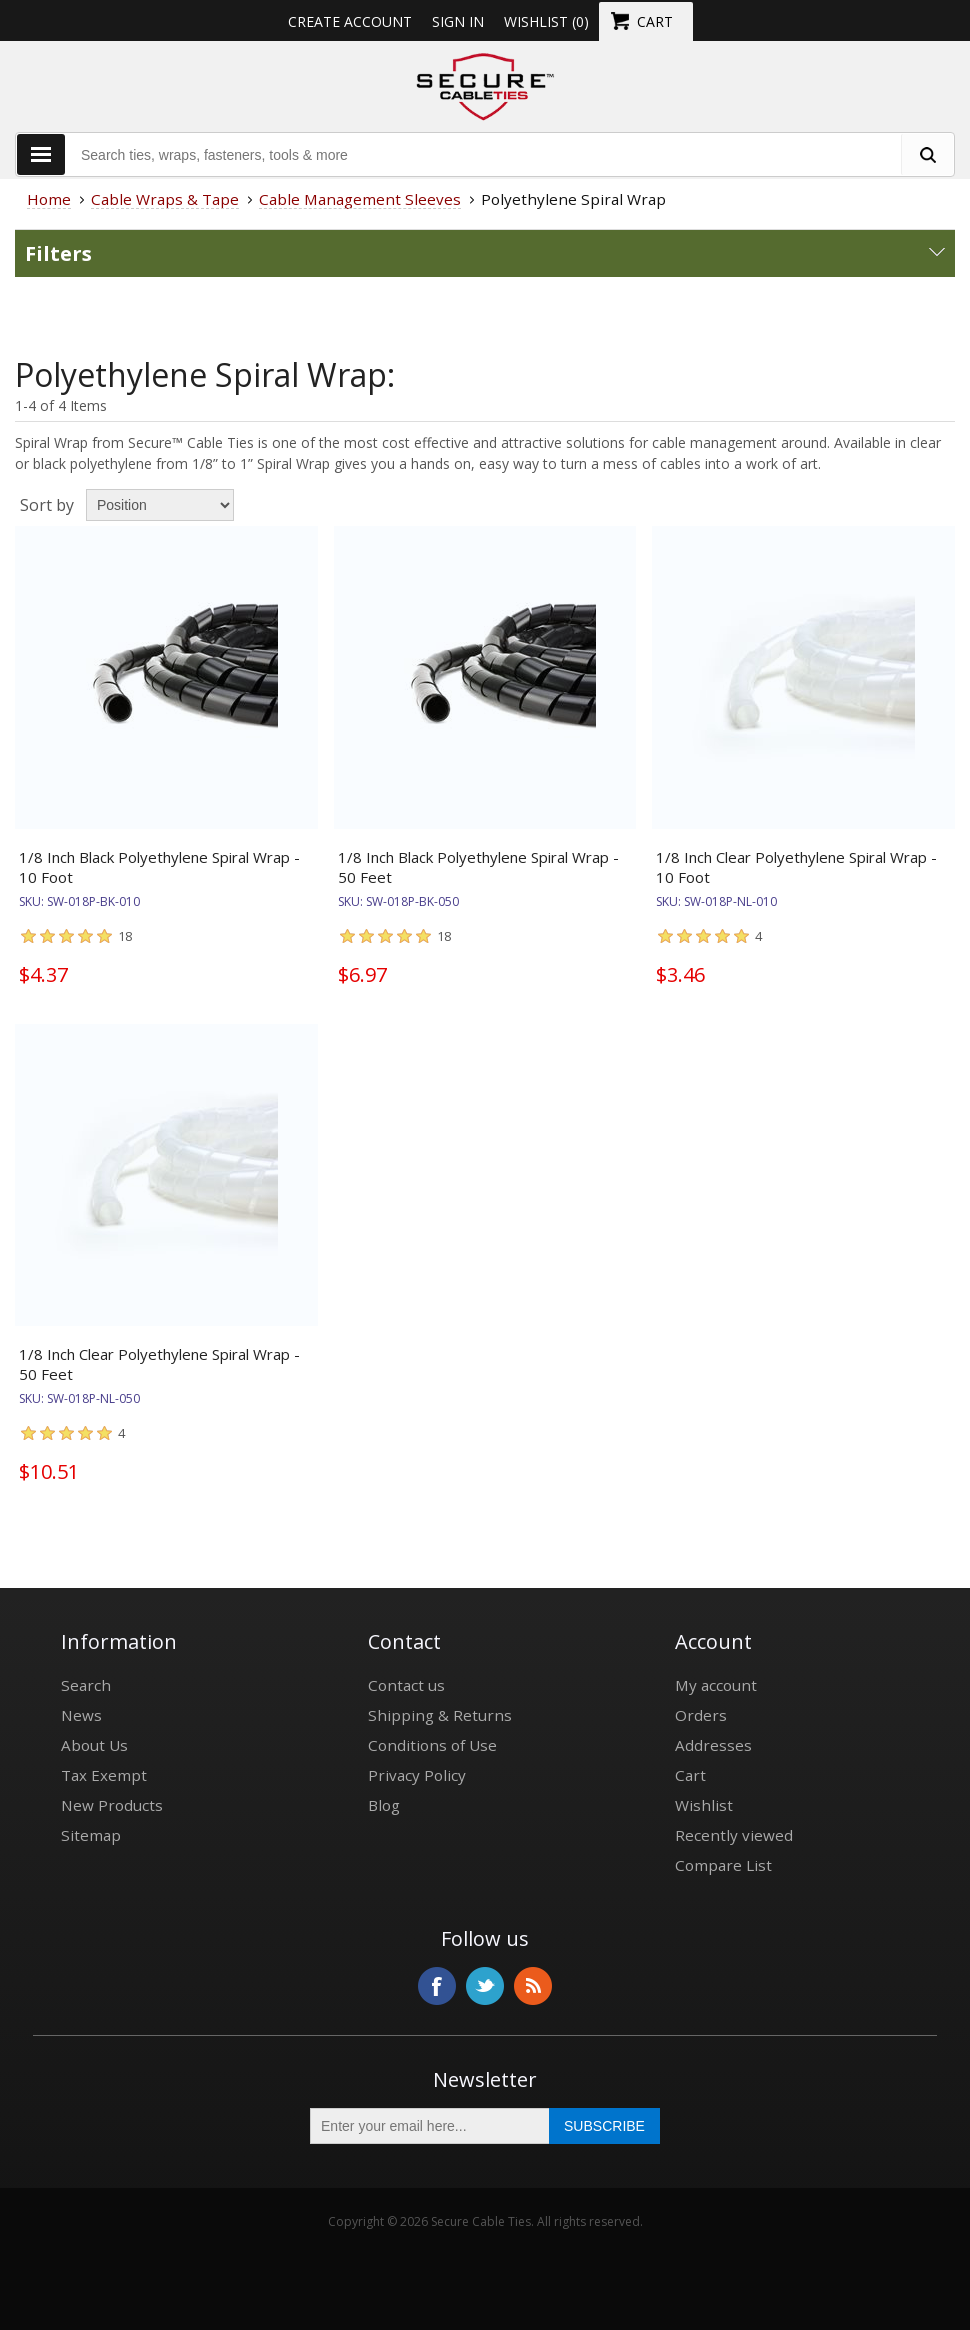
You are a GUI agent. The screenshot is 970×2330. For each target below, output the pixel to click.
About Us (94, 1745)
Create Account (350, 21)
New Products (112, 1805)
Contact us (406, 1685)
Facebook (437, 1986)
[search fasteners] (927, 154)
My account (716, 1685)
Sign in (458, 21)
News (81, 1715)
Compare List (723, 1865)
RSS (533, 1986)
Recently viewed (734, 1835)
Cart (690, 1775)
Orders (701, 1715)
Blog (384, 1805)
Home (49, 199)
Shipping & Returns (440, 1715)
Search (86, 1685)
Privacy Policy (417, 1775)
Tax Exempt (104, 1775)
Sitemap (91, 1835)
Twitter (485, 1986)
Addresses (713, 1745)
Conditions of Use (432, 1745)
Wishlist (704, 1805)
